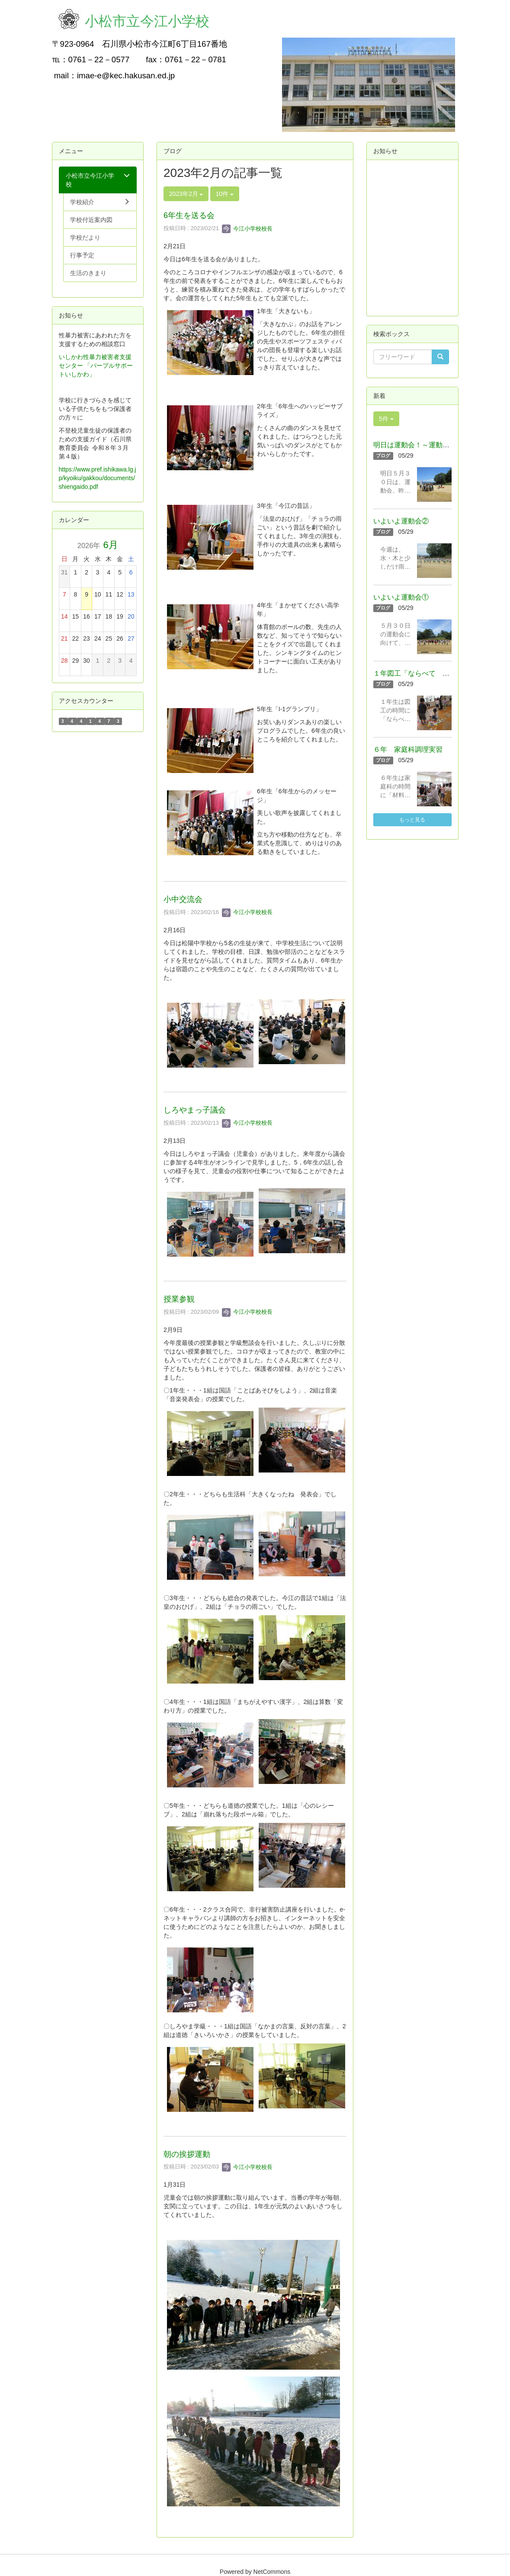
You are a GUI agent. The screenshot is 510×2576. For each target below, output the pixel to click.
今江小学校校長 (247, 228)
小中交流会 (183, 899)
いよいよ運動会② (401, 521)
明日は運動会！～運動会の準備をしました (439, 445)
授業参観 (179, 1299)
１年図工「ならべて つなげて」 (425, 673)
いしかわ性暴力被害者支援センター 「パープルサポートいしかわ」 (96, 365)
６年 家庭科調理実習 (408, 749)
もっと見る (412, 820)
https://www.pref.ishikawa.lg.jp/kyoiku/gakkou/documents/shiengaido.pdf (97, 478)
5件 (386, 418)
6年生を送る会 (189, 215)
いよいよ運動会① (401, 597)
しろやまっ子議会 (195, 1110)
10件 (225, 193)
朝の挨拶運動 (187, 2154)
